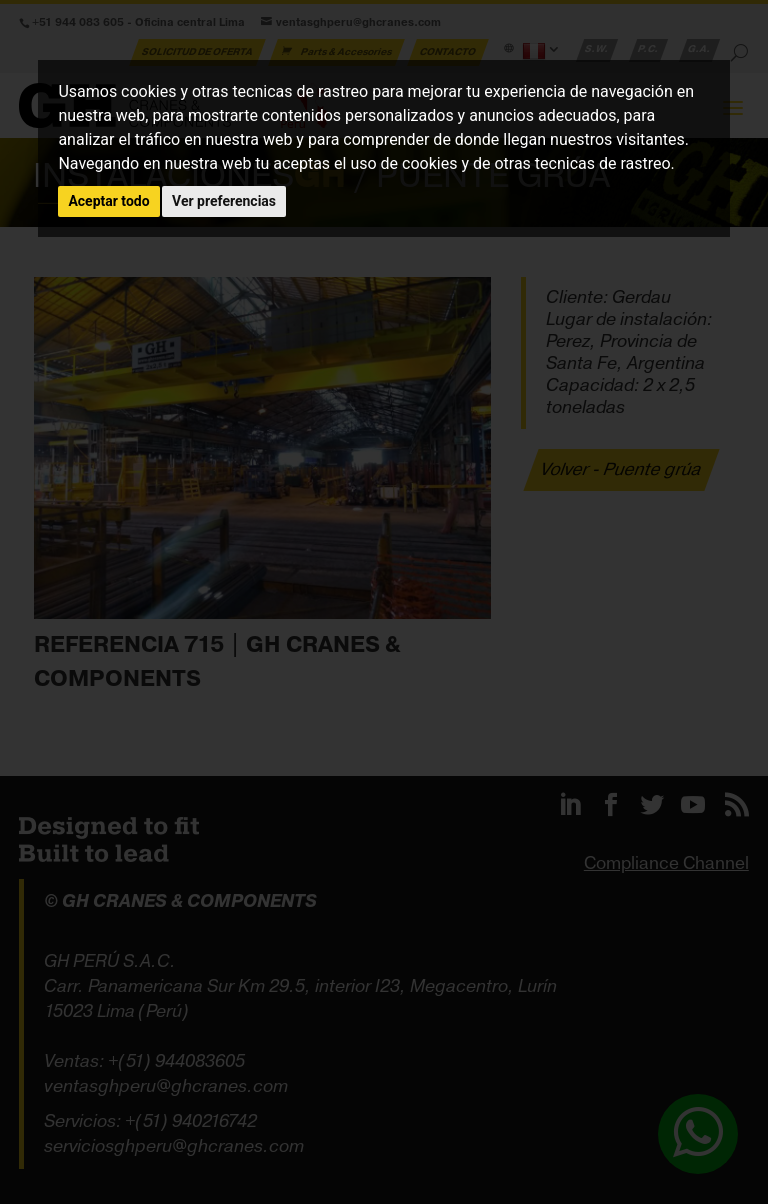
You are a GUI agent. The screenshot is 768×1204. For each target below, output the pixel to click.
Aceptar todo (108, 201)
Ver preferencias (224, 201)
